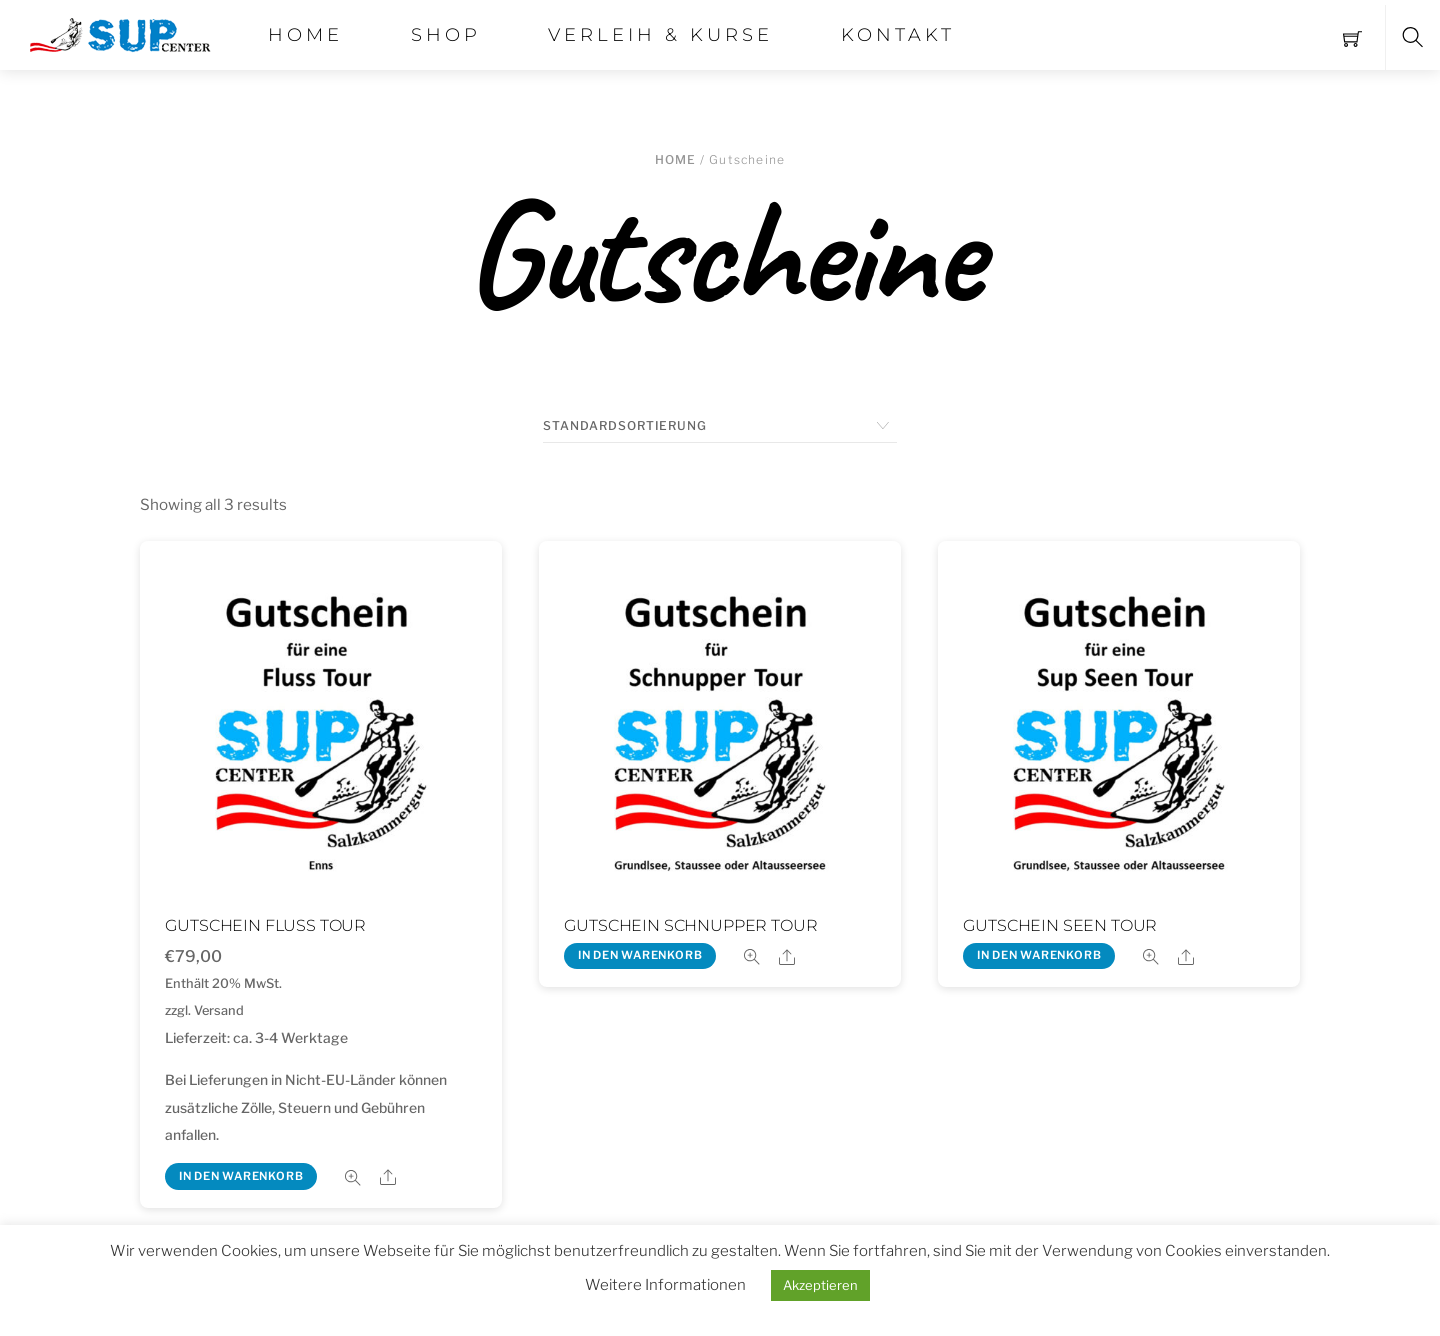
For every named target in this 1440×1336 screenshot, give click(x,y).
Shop (446, 35)
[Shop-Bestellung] (720, 426)
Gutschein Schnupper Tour (690, 925)
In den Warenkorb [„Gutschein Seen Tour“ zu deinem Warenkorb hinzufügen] (1039, 955)
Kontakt (898, 35)
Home (305, 35)
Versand (219, 1010)
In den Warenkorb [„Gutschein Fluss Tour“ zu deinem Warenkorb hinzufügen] (241, 1176)
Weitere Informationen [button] (665, 1285)
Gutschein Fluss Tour (265, 925)
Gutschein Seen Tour (1060, 925)
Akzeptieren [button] (820, 1285)
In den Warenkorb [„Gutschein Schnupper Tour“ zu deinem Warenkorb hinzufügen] (640, 955)
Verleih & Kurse (660, 35)
